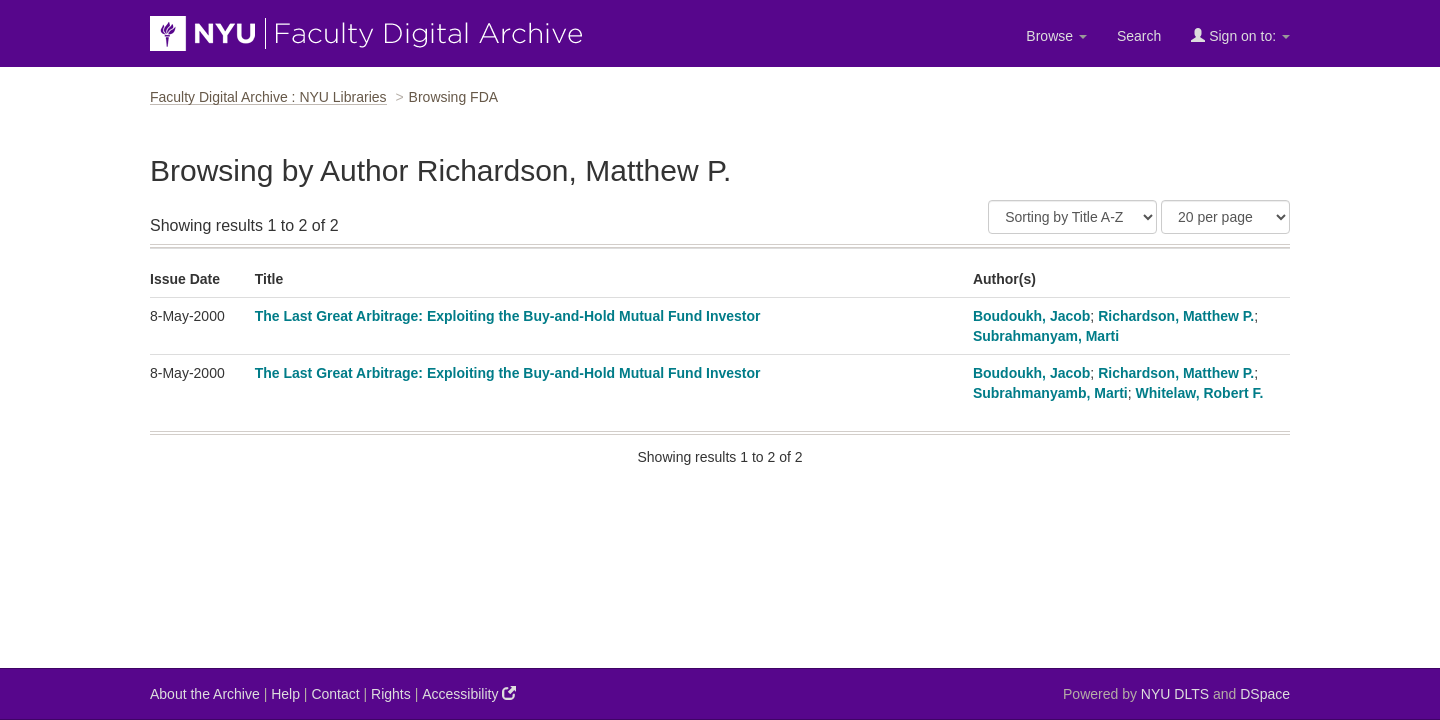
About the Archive (205, 694)
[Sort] (1072, 217)
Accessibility (469, 693)
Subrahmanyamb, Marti (1050, 393)
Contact (335, 694)
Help (285, 694)
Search (1139, 36)
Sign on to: (1240, 35)
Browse (1056, 36)
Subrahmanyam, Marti (1046, 336)
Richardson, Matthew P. (1176, 316)
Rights (391, 694)
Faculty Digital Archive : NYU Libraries (268, 97)
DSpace (1265, 694)
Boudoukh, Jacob (1031, 316)
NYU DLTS (1175, 694)
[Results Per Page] (1225, 217)
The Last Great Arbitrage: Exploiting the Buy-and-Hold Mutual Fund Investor (508, 316)
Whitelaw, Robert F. (1200, 393)
